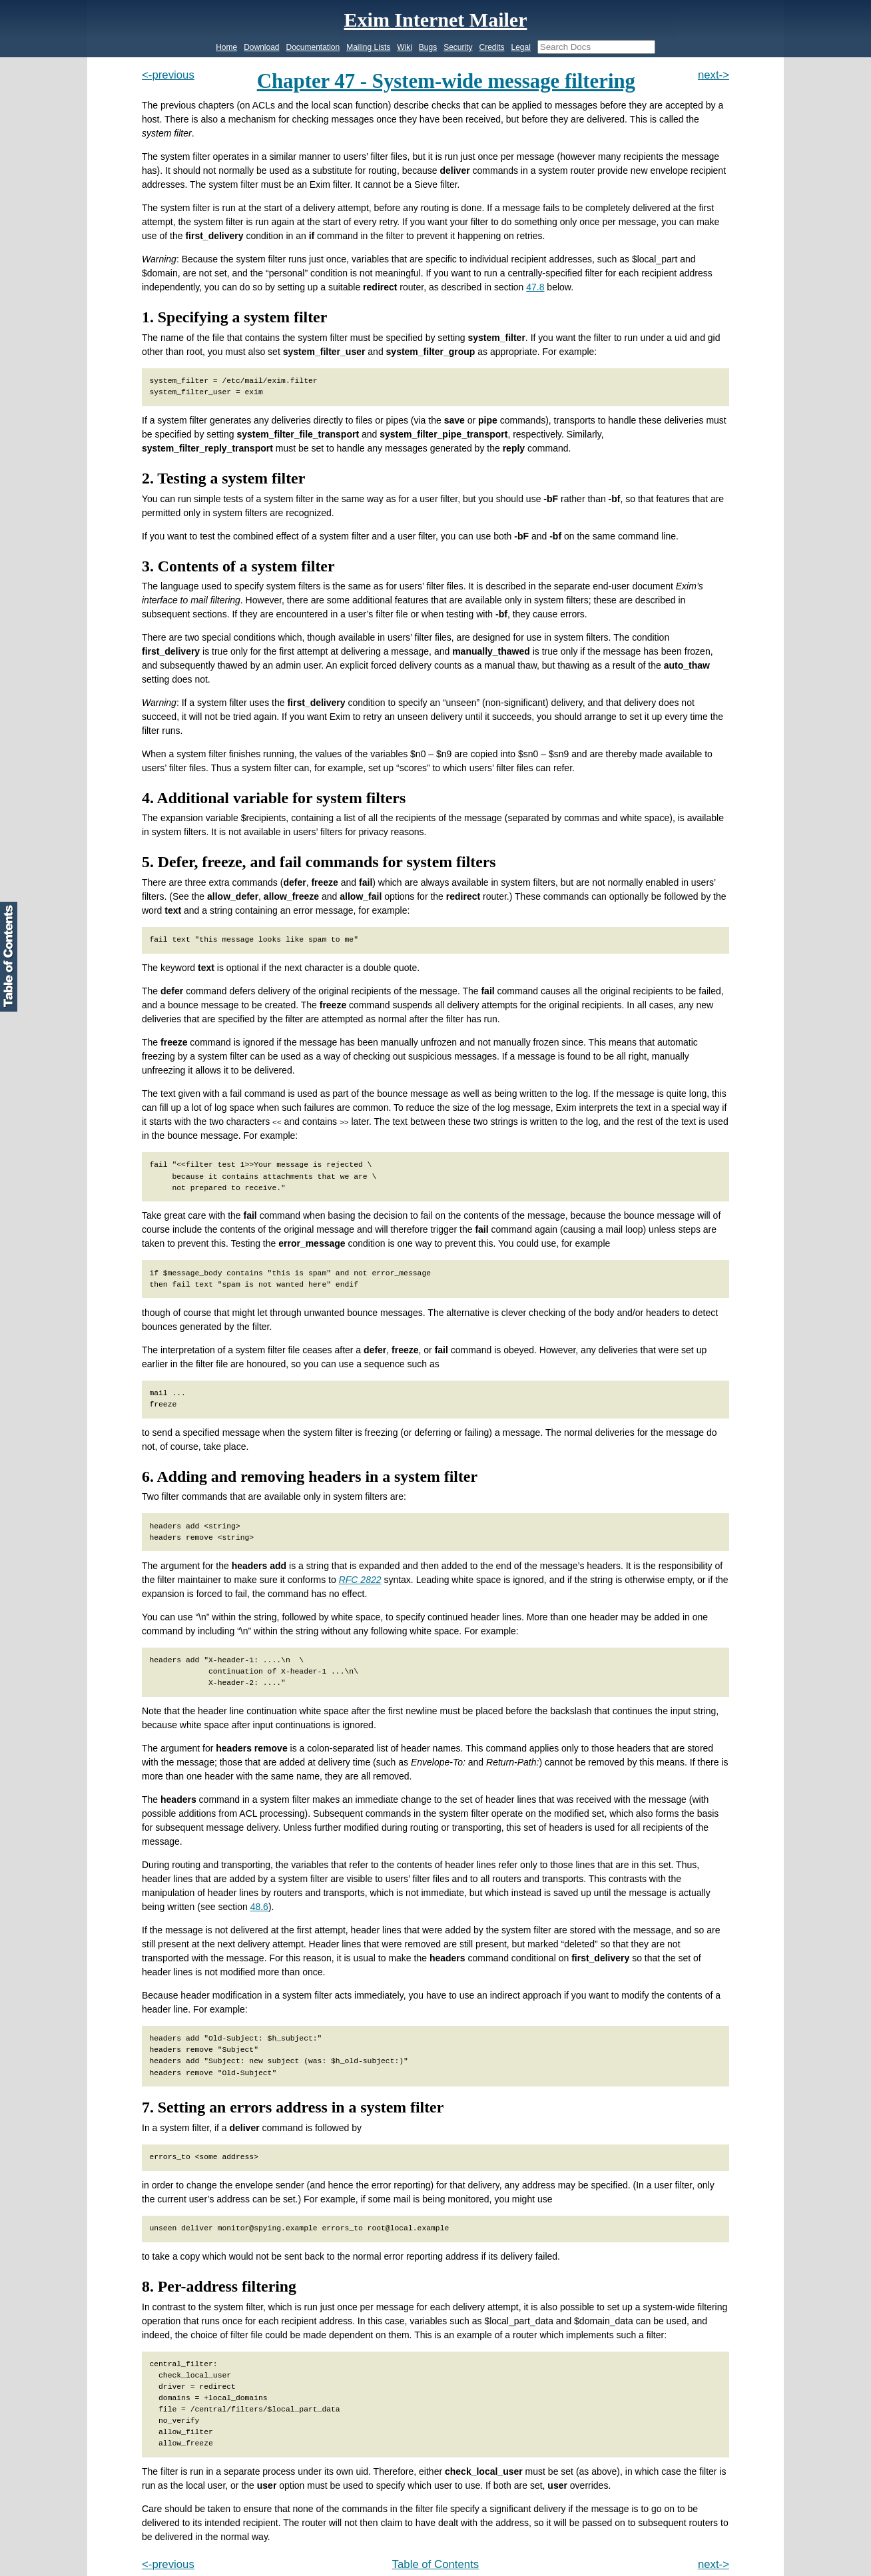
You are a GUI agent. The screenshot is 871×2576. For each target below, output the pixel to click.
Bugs (428, 47)
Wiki (404, 47)
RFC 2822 (360, 1579)
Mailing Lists (368, 47)
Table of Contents (435, 2564)
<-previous (168, 75)
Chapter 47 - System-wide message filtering (446, 81)
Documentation (313, 47)
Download (261, 47)
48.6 (259, 1906)
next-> (713, 75)
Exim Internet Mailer (435, 20)
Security (457, 47)
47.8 (535, 287)
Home (226, 47)
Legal (520, 47)
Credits (491, 47)
